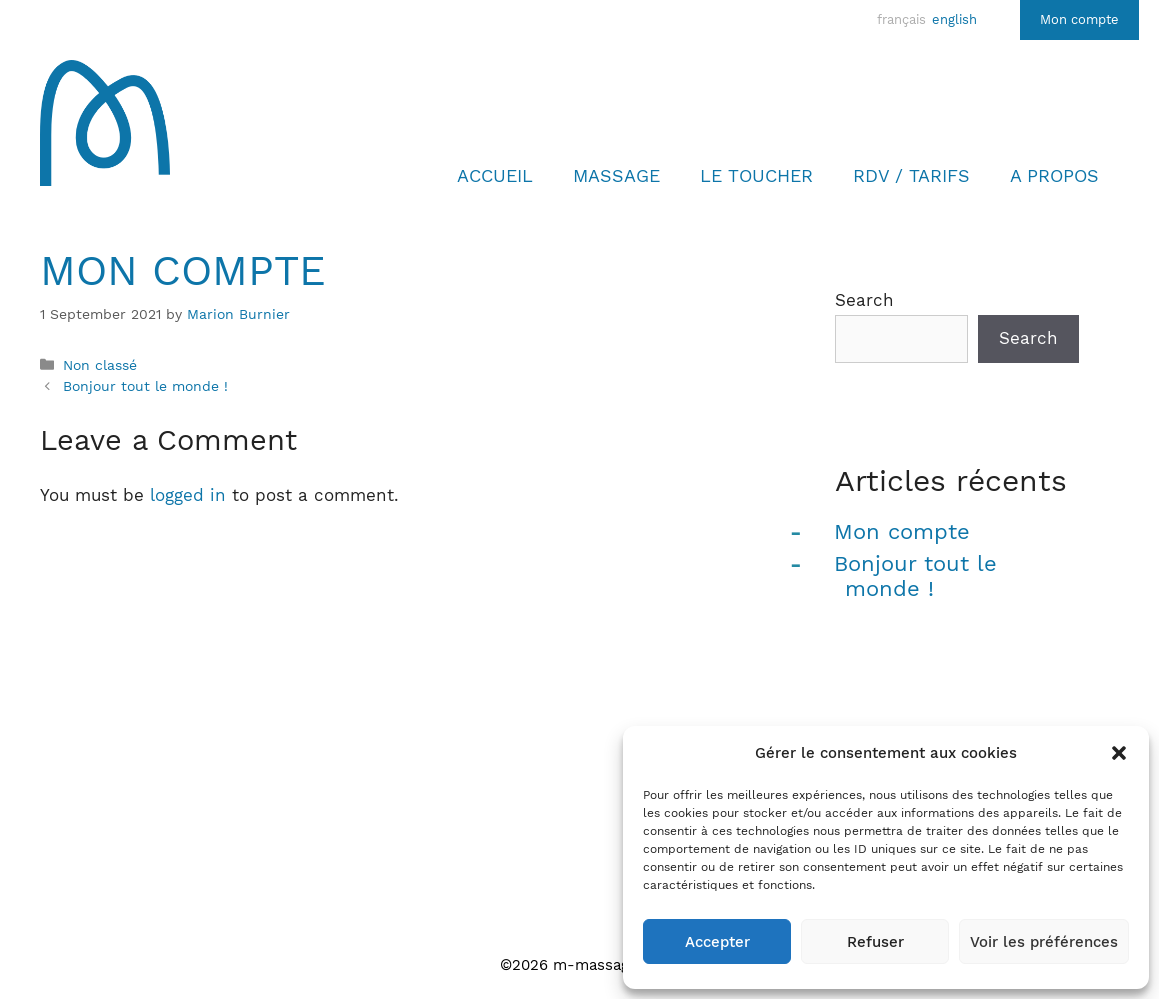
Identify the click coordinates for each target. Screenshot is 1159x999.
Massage (616, 176)
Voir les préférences (1044, 942)
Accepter (717, 942)
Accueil (495, 176)
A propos (1054, 176)
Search (864, 300)
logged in (188, 495)
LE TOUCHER (756, 176)
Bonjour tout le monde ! (145, 386)
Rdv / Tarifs (911, 176)
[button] (1119, 753)
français (901, 19)
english (954, 19)
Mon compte (1079, 19)
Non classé (100, 365)
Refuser (875, 942)
